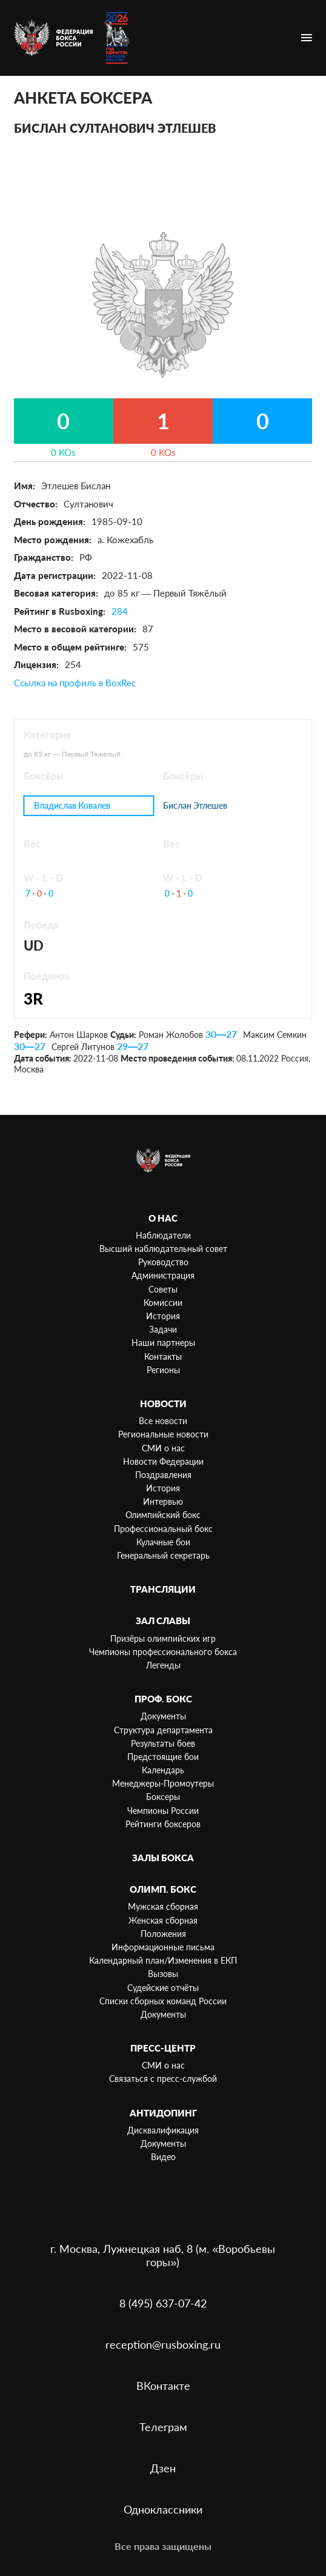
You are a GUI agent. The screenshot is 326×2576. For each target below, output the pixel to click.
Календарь (163, 1770)
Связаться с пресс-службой (163, 2078)
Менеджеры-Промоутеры (163, 1783)
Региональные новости (163, 1434)
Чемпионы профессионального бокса (163, 1652)
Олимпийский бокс (163, 1515)
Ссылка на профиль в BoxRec (75, 682)
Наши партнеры (163, 1342)
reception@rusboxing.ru (163, 2344)
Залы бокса (163, 1857)
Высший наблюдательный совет (163, 1248)
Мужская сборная (163, 1906)
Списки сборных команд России (163, 2001)
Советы (163, 1289)
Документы (163, 1716)
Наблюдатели (163, 1235)
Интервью (163, 1501)
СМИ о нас (163, 1448)
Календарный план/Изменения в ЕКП (163, 1960)
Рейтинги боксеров (163, 1824)
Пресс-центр (163, 2047)
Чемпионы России (163, 1810)
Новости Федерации (163, 1461)
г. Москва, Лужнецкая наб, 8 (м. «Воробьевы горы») (162, 2255)
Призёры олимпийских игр (163, 1638)
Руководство (163, 1262)
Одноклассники (163, 2509)
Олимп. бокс (163, 1889)
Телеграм (163, 2427)
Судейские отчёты (163, 1987)
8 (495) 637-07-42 (163, 2303)
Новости (163, 1403)
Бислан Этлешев (195, 805)
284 (119, 611)
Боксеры (163, 1796)
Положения (163, 1934)
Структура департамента (163, 1730)
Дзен (163, 2468)
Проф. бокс (163, 1698)
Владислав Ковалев (71, 805)
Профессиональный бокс (163, 1529)
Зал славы (163, 1620)
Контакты (163, 1356)
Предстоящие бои (163, 1756)
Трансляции (163, 1589)
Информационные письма (163, 1947)
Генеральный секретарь (163, 1555)
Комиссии (163, 1302)
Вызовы (163, 1974)
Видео (163, 2157)
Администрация (163, 1275)
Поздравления (163, 1475)
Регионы (163, 1370)
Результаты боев (163, 1743)
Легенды (163, 1665)
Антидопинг (163, 2112)
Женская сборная (163, 1920)
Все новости (163, 1421)
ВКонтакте (163, 2385)
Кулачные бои (163, 1542)
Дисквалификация (163, 2130)
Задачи (163, 1329)
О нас (163, 1218)
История (163, 1316)
